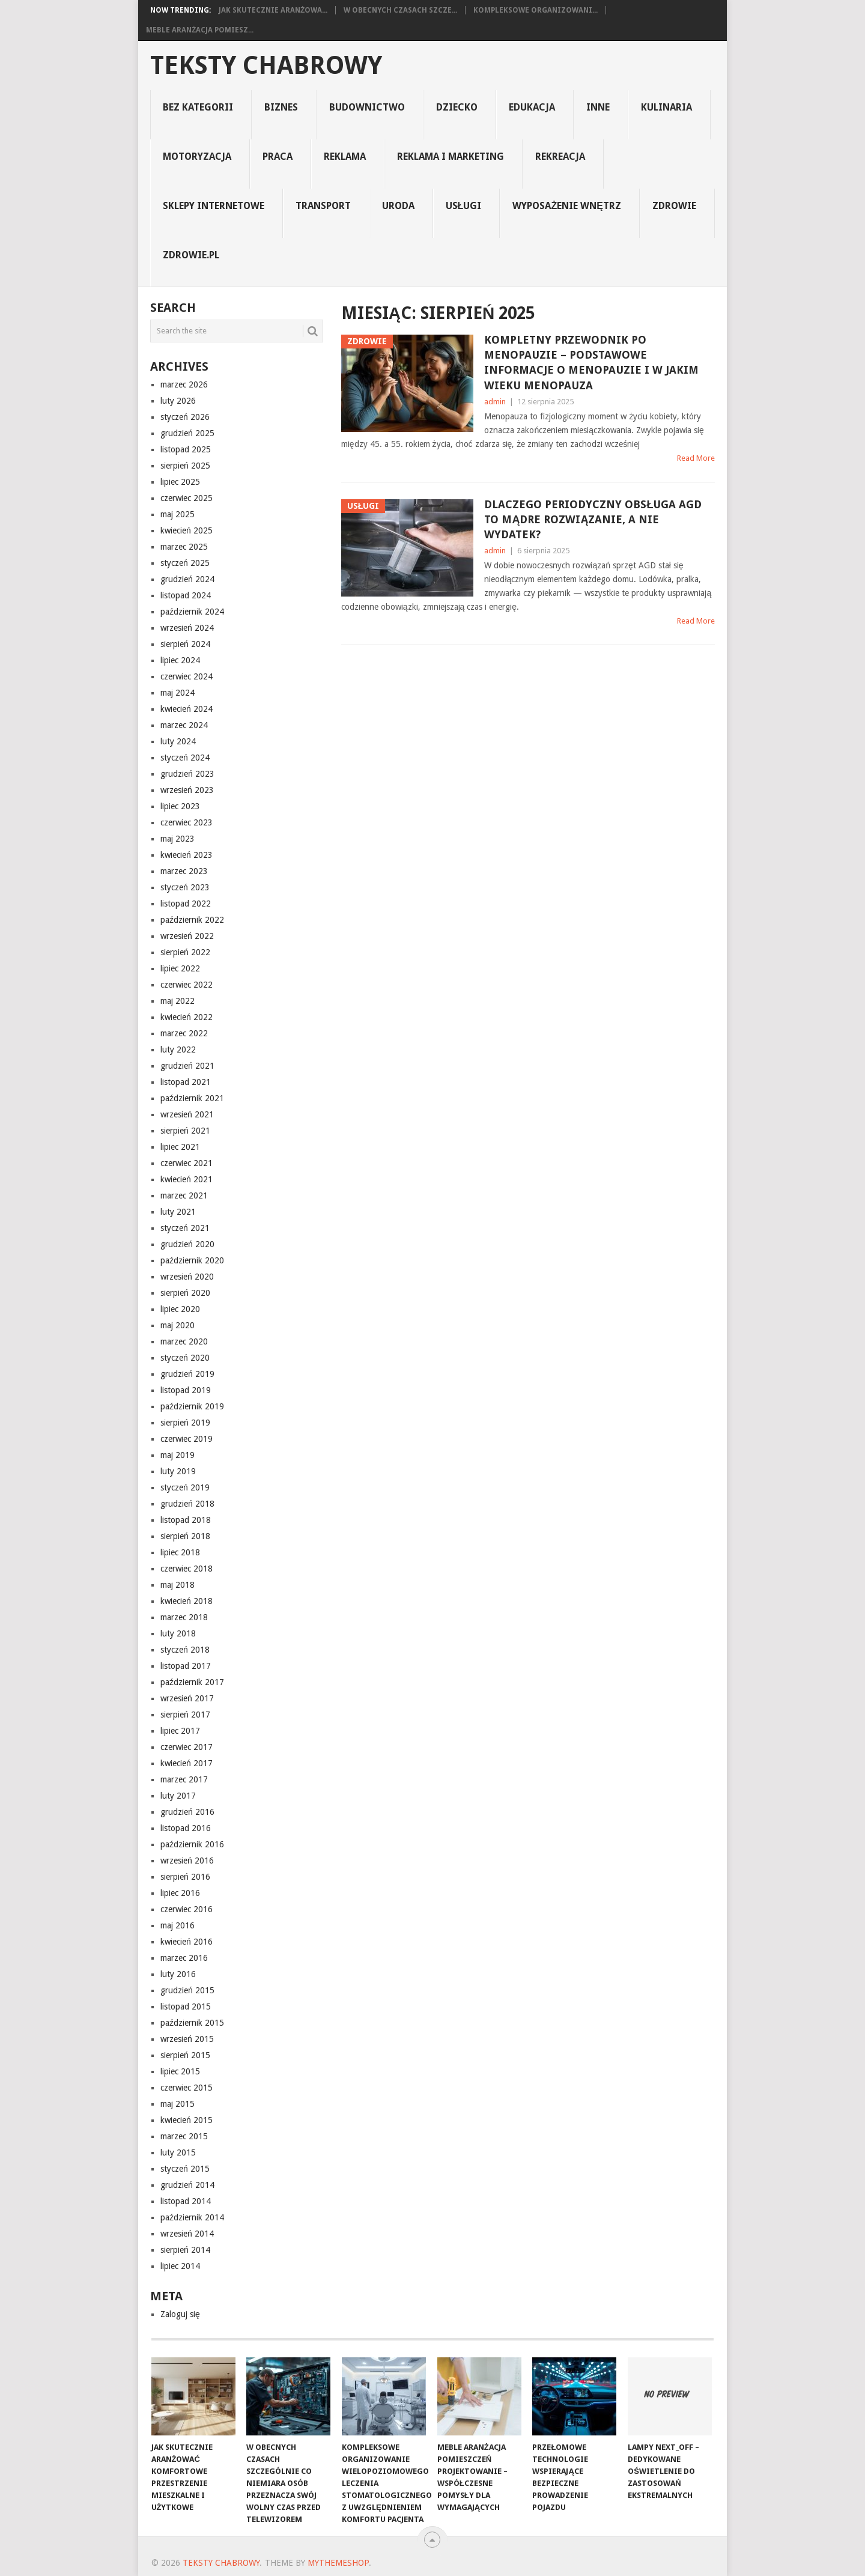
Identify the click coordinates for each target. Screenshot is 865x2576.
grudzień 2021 (187, 1066)
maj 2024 (177, 692)
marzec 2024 (184, 725)
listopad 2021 (185, 1082)
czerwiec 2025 (186, 498)
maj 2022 (177, 1001)
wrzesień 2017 (187, 1698)
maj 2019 (177, 1455)
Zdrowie (674, 205)
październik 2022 (192, 920)
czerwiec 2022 (186, 984)
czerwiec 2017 (186, 1747)
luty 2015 (178, 2152)
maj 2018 (177, 1585)
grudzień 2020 (187, 1244)
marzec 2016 (184, 1958)
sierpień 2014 (185, 2250)
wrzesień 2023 (187, 790)
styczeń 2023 (185, 887)
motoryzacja (197, 156)
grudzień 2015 (187, 1990)
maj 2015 (177, 2104)
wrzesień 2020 (187, 1276)
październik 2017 (192, 1682)
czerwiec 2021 (186, 1163)
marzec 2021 (184, 1195)
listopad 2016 (185, 1828)
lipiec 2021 (180, 1147)
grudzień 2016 (187, 1812)
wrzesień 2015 (187, 2039)
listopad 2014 (185, 2201)
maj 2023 (177, 838)
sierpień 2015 (185, 2055)
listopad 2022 (185, 903)
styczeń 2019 (185, 1487)
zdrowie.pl (191, 255)
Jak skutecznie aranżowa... (273, 10)
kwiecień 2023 (186, 855)
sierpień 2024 (185, 644)
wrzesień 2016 (187, 1860)
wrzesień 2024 (187, 628)
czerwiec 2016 (186, 1909)
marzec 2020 (184, 1341)
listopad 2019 (185, 1390)
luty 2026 (178, 401)
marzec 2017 (184, 1779)
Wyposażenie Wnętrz (566, 205)
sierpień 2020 (185, 1293)
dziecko (457, 107)
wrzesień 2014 (187, 2233)
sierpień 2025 (185, 465)
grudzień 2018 (187, 1503)
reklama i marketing (450, 156)
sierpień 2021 (185, 1130)
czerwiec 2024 (186, 676)
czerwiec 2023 (186, 822)
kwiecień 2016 (186, 1941)
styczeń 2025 (185, 563)
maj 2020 (177, 1325)
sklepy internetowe (213, 205)
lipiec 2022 (180, 968)
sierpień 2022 (185, 952)
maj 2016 (177, 1925)
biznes (281, 107)
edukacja (532, 107)
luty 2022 (178, 1049)
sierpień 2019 (185, 1422)
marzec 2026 (184, 384)
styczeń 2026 (185, 417)
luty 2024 (178, 741)
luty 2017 (178, 1795)
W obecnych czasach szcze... (400, 10)
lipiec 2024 (180, 660)
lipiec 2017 (180, 1731)
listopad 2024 (185, 595)
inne (598, 107)
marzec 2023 (184, 871)
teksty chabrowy (266, 65)
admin (495, 401)
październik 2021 (192, 1098)
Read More (696, 458)
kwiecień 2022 (186, 1017)
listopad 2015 (185, 2006)
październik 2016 (192, 1844)
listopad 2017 (185, 1666)
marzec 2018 (184, 1617)
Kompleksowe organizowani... (535, 10)
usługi (464, 205)
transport (323, 205)
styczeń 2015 (185, 2169)
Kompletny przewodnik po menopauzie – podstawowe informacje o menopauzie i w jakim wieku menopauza (591, 362)
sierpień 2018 (185, 1536)
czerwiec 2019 (186, 1439)
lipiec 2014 (180, 2266)
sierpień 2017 (185, 1714)
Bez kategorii (198, 107)
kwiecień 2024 (186, 709)
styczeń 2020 (185, 1357)
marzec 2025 (184, 546)
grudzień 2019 (187, 1374)
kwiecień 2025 (186, 530)
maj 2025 (177, 514)
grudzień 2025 (187, 433)
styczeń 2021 (185, 1228)
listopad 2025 (185, 449)
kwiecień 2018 (186, 1601)
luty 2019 (178, 1471)
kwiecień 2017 (186, 1763)
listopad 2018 (185, 1520)
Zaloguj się (180, 2314)
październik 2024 (192, 611)
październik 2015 (192, 2023)
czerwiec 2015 (186, 2087)
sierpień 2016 (185, 1877)
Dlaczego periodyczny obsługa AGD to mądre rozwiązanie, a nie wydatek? (593, 519)
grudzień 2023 (187, 774)
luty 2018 (178, 1633)
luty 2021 (178, 1212)
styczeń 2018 (185, 1649)
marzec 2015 (184, 2136)
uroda (398, 205)
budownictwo (367, 107)
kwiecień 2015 (186, 2120)
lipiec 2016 (180, 1893)
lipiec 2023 (180, 806)
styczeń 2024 (185, 757)
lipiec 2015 (180, 2071)
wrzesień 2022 (187, 936)
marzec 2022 (184, 1033)
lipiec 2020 (180, 1309)
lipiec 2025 (180, 482)
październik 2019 (192, 1406)
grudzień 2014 (187, 2185)
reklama (345, 156)
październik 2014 (192, 2217)
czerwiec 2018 (186, 1568)
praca (278, 156)
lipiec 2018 (180, 1552)
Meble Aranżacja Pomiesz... (199, 30)
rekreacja (560, 156)
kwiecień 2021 (186, 1179)
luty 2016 (178, 1974)
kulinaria (666, 107)
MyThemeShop (338, 2563)
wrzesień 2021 (187, 1114)
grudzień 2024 (187, 579)
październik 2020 (192, 1260)
